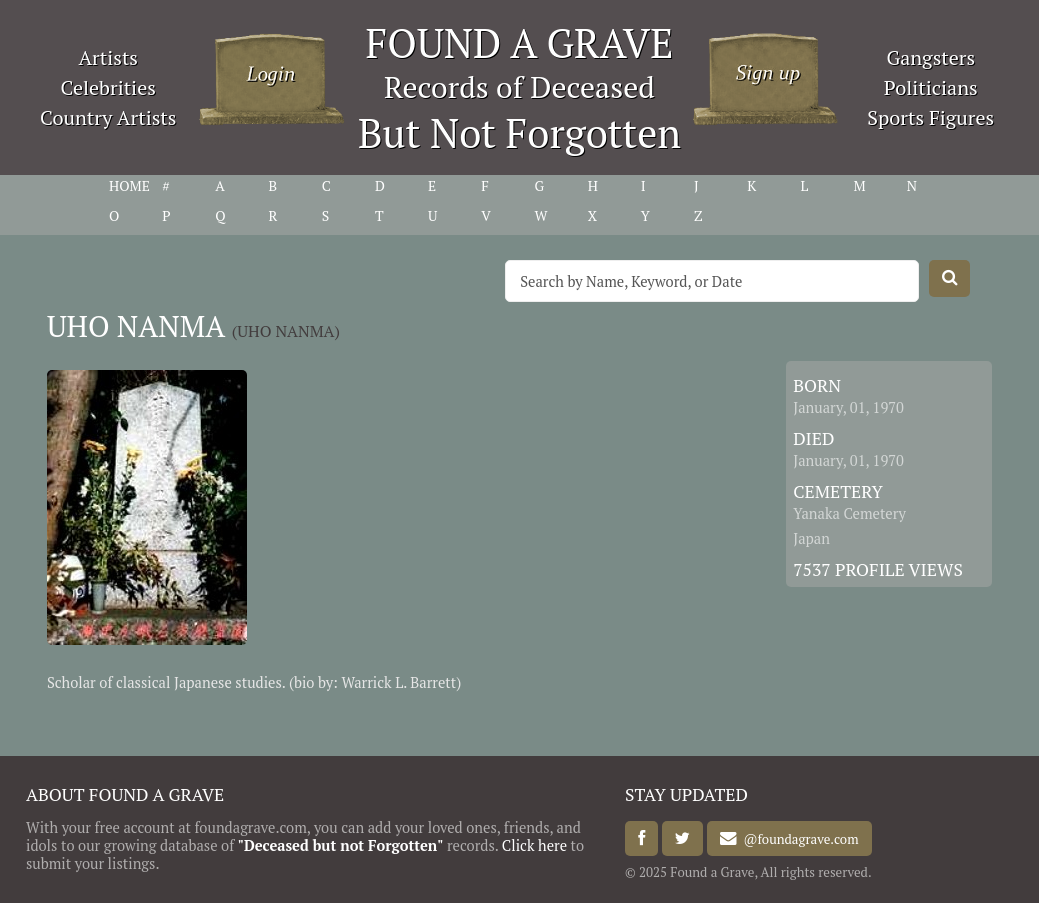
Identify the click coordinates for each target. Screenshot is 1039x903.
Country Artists (108, 117)
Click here (534, 845)
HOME (129, 186)
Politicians (931, 87)
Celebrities (108, 87)
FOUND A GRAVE (520, 42)
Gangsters (930, 57)
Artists (108, 57)
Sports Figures (930, 117)
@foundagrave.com (797, 839)
